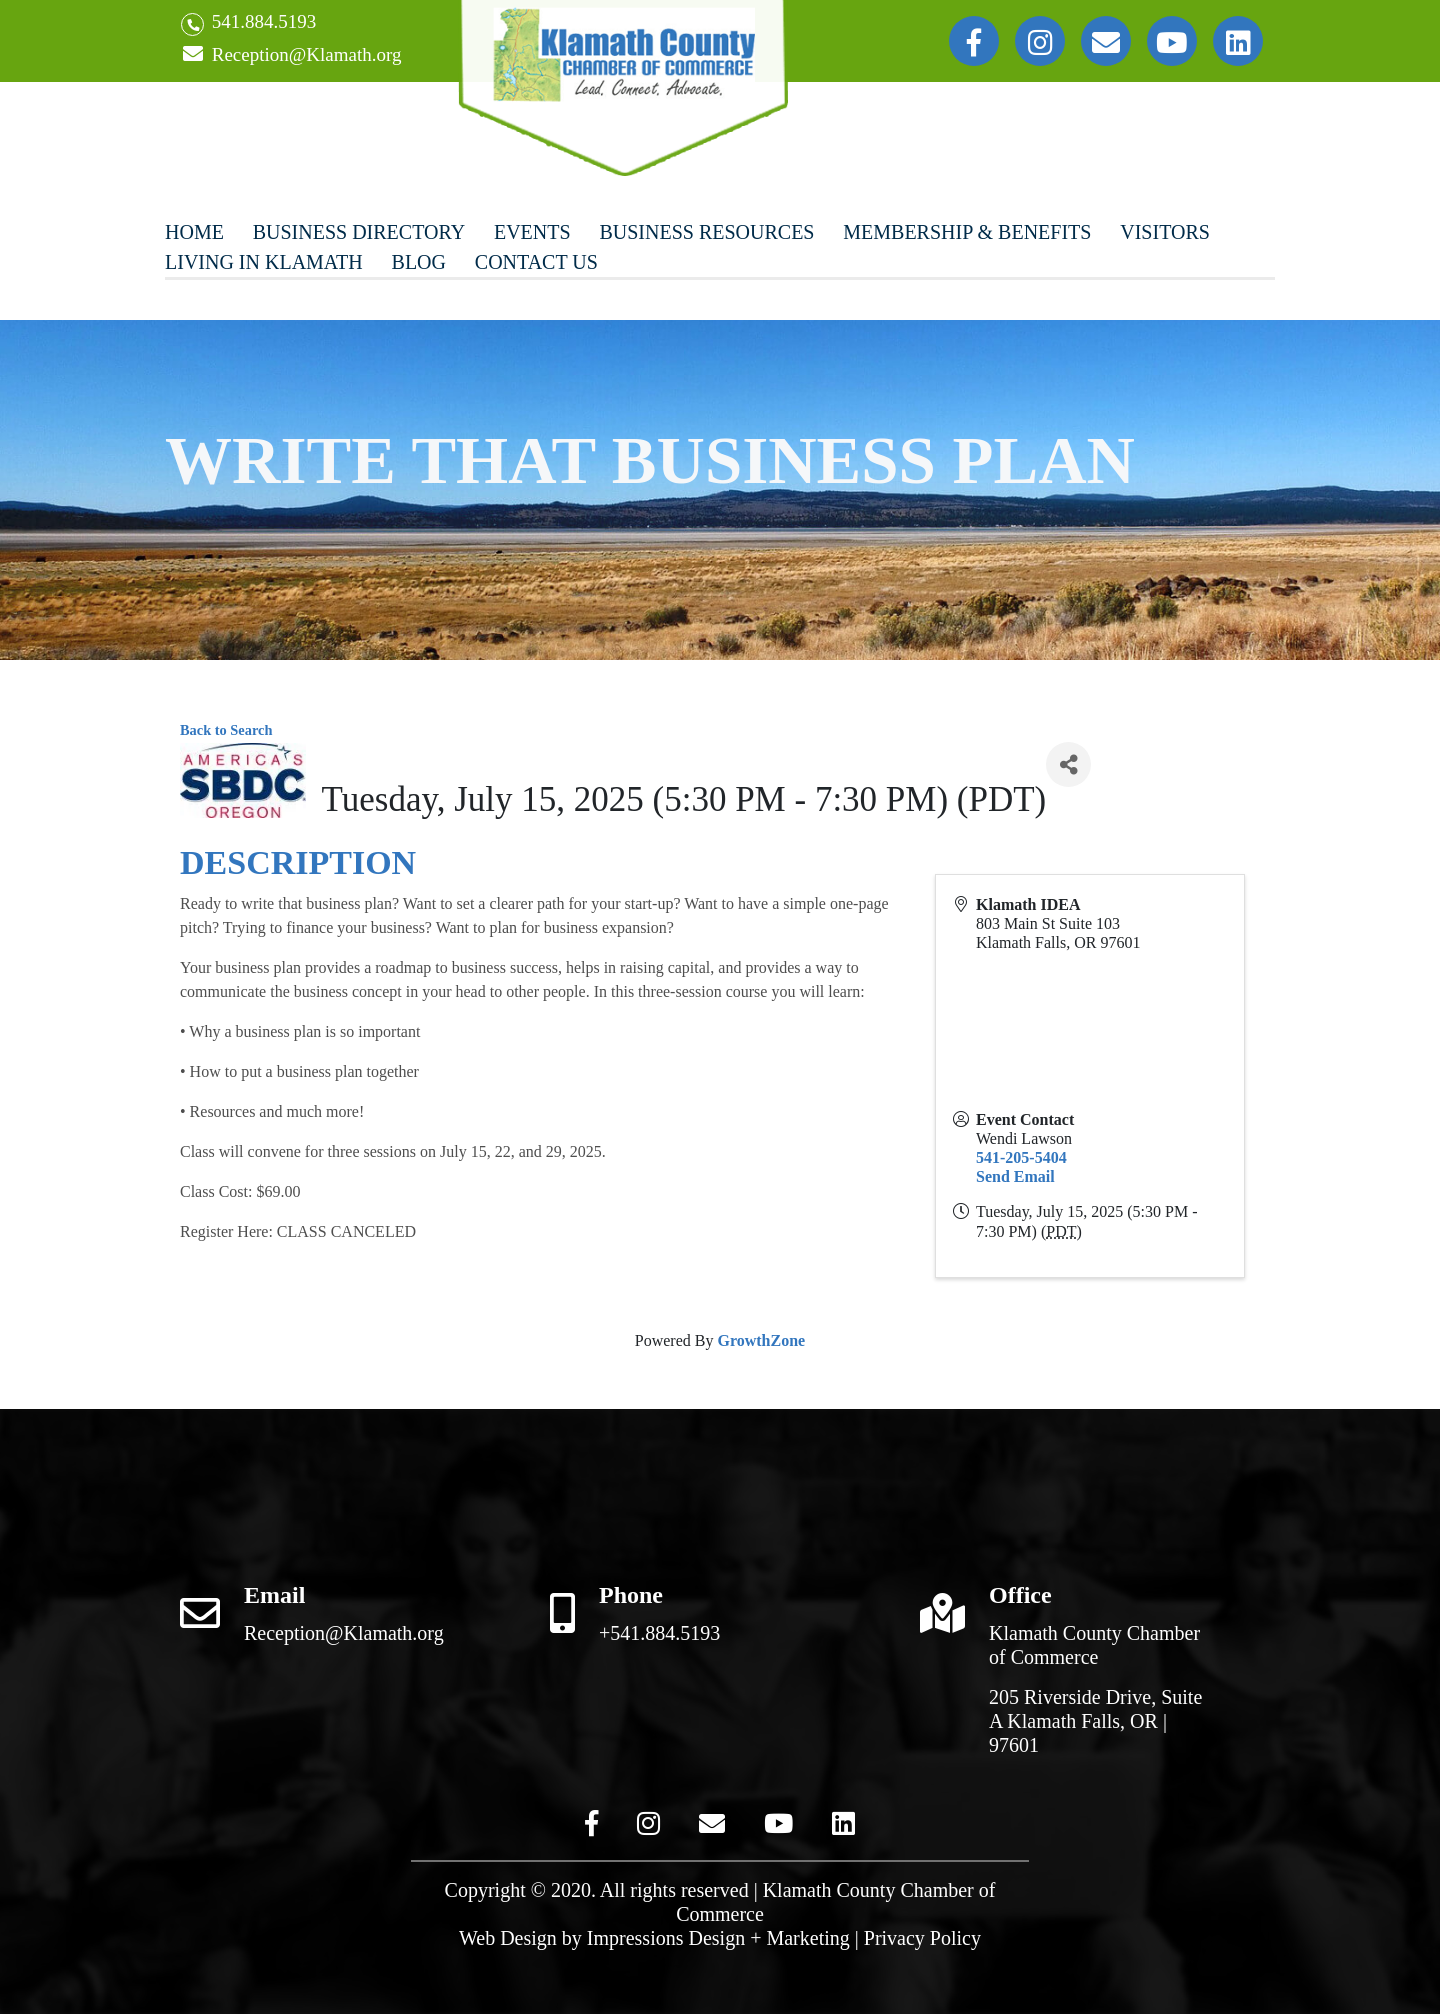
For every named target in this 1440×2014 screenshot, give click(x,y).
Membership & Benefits (967, 232)
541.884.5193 (248, 23)
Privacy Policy (922, 1938)
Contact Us (536, 262)
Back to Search (226, 730)
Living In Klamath (264, 262)
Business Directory (359, 232)
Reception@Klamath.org (291, 55)
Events (532, 232)
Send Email (1015, 1176)
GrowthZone (761, 1340)
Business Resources (706, 232)
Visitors (1165, 232)
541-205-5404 (1021, 1157)
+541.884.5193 (659, 1633)
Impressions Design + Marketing (718, 1938)
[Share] (1068, 764)
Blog (419, 262)
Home (194, 232)
